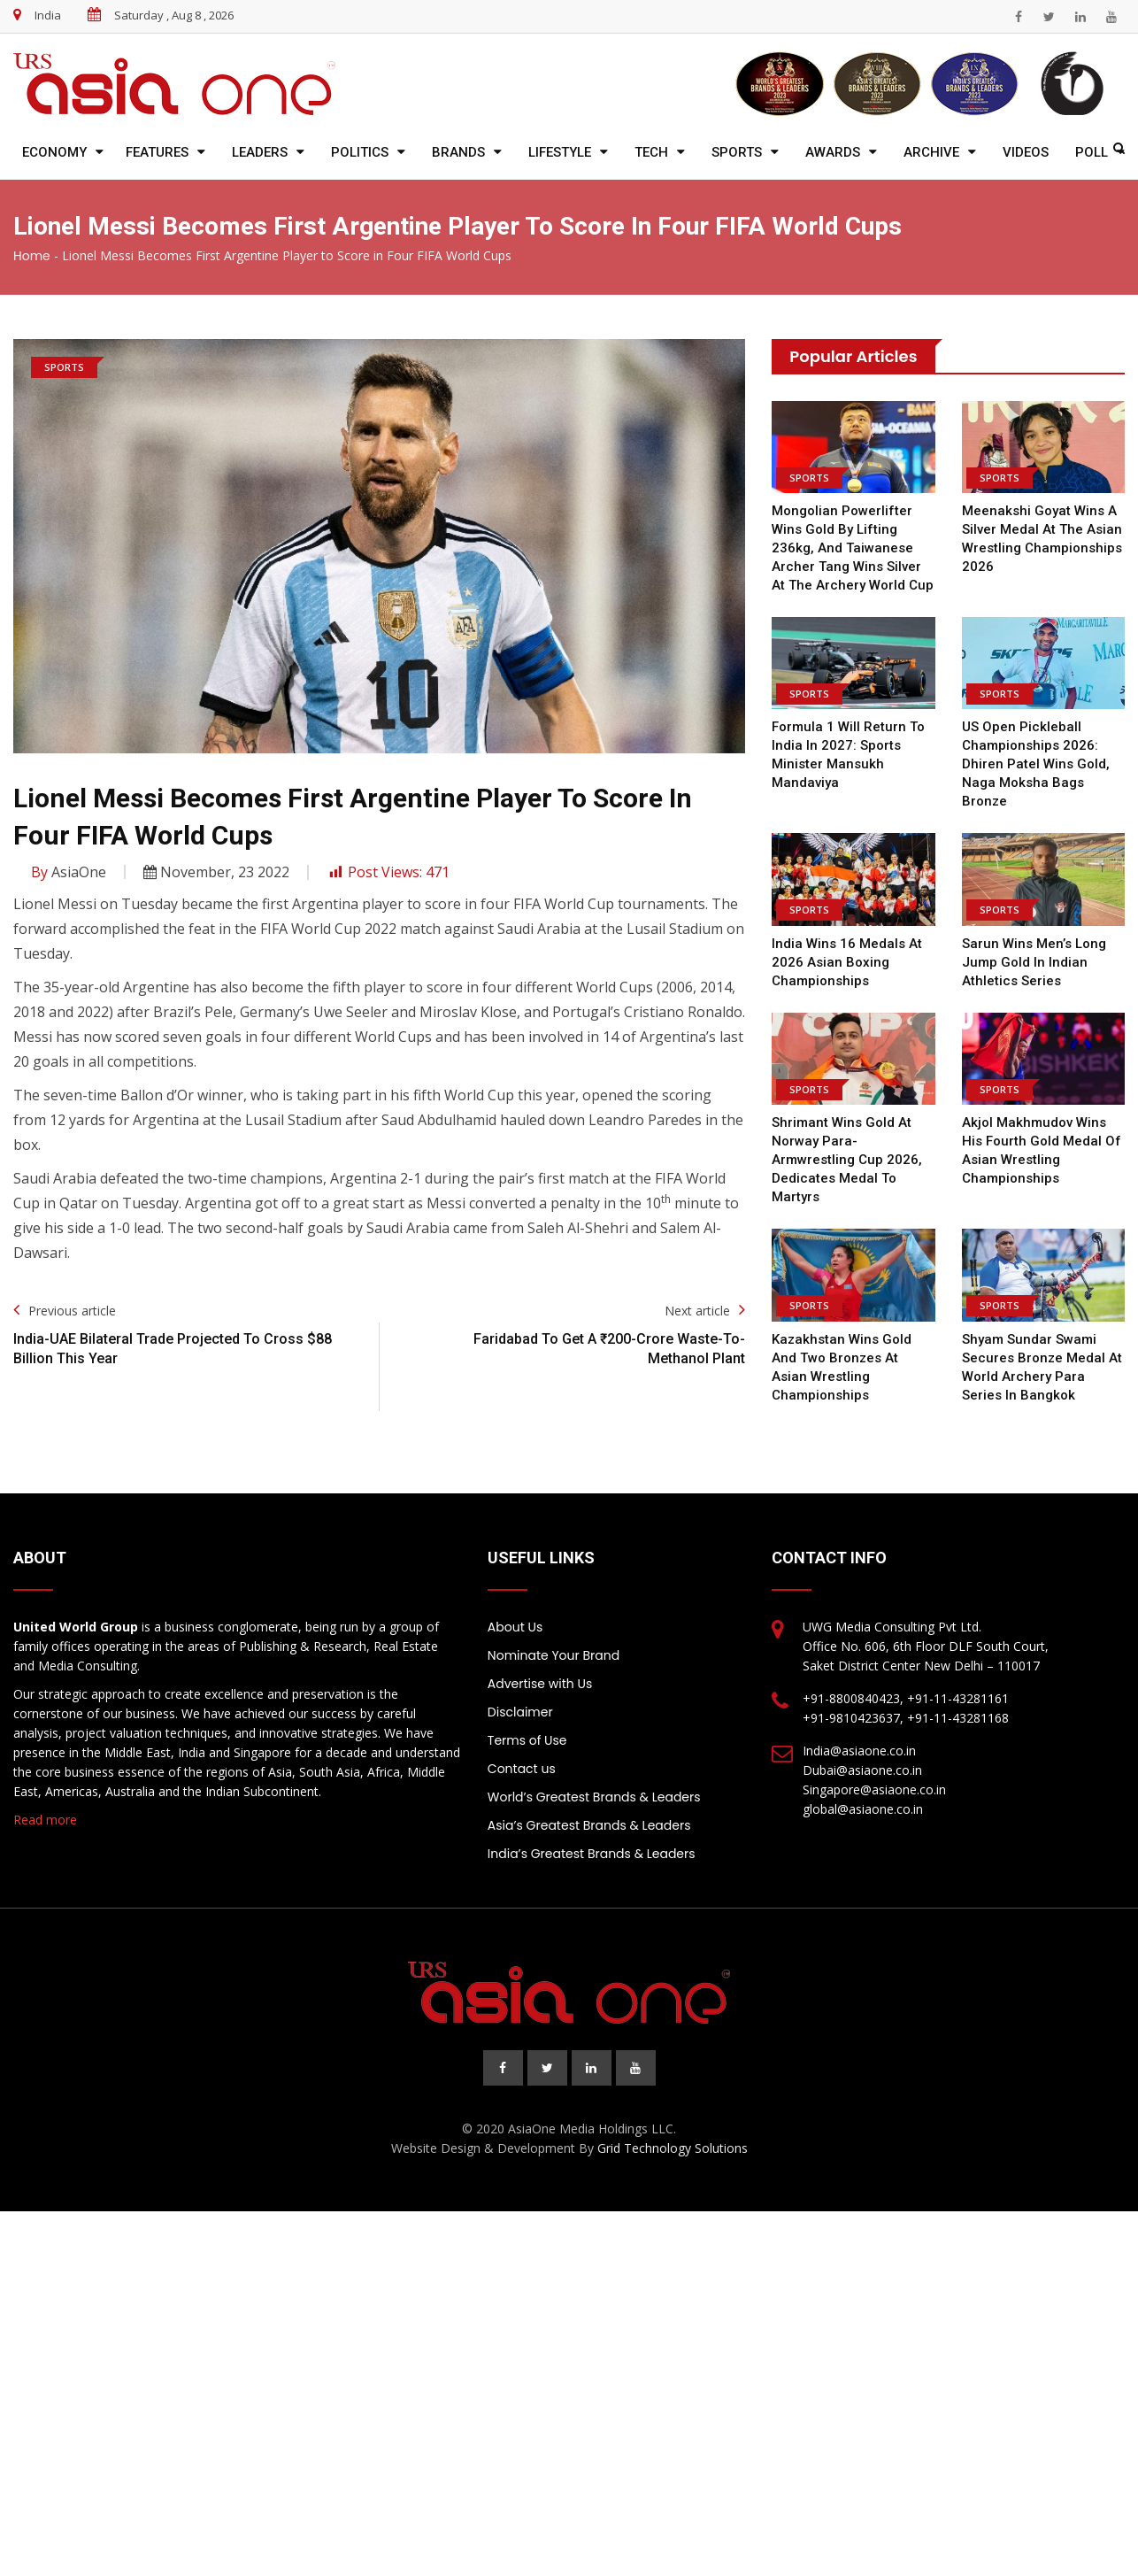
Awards (832, 152)
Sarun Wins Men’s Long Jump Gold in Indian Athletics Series (1034, 962)
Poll (1091, 152)
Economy (54, 152)
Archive (931, 152)
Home (31, 256)
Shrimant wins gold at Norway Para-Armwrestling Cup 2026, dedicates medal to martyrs (845, 1159)
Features (157, 152)
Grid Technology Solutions (672, 2148)
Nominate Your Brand (553, 1655)
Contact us (522, 1769)
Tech (651, 152)
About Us (515, 1627)
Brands (458, 152)
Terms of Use (527, 1740)
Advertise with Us (540, 1684)
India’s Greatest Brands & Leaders (592, 1854)
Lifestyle (559, 152)
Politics (359, 152)
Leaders (260, 152)
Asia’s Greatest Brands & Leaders (589, 1825)
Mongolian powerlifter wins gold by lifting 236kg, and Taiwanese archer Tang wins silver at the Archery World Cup (853, 548)
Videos (1026, 152)
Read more (45, 1819)
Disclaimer (520, 1712)
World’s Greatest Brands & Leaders (594, 1797)
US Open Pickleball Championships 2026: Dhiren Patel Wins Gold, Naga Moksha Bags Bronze (1035, 764)
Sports (736, 152)
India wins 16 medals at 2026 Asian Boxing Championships (846, 962)
